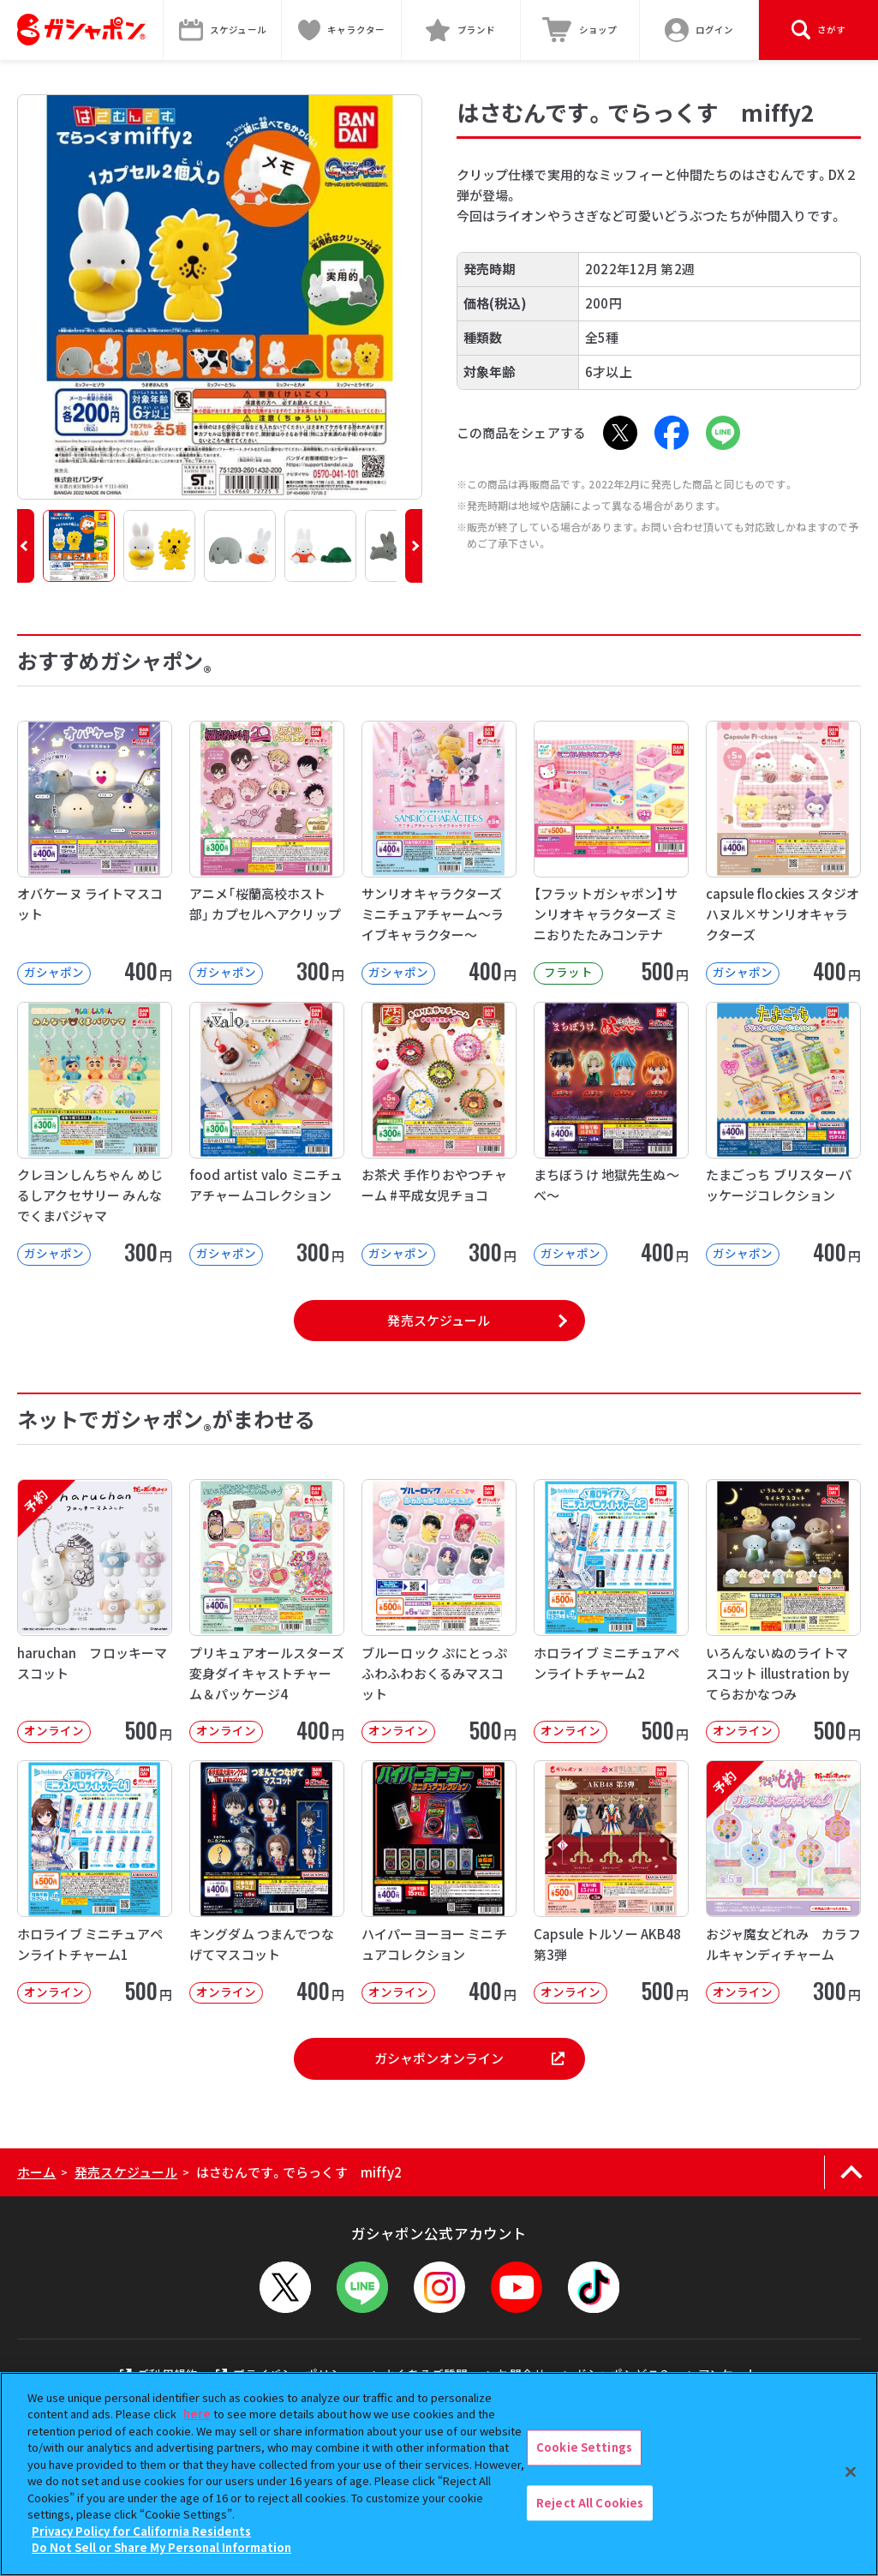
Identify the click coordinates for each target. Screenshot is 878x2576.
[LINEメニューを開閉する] (362, 2287)
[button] (25, 546)
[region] (439, 2474)
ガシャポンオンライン (469, 2058)
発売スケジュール (438, 1320)
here (197, 2413)
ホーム (36, 2172)
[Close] (850, 2471)
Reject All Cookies (589, 2503)
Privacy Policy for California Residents (141, 2531)
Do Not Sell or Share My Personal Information (161, 2547)
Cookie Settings (584, 2447)
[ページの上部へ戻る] (851, 2172)
